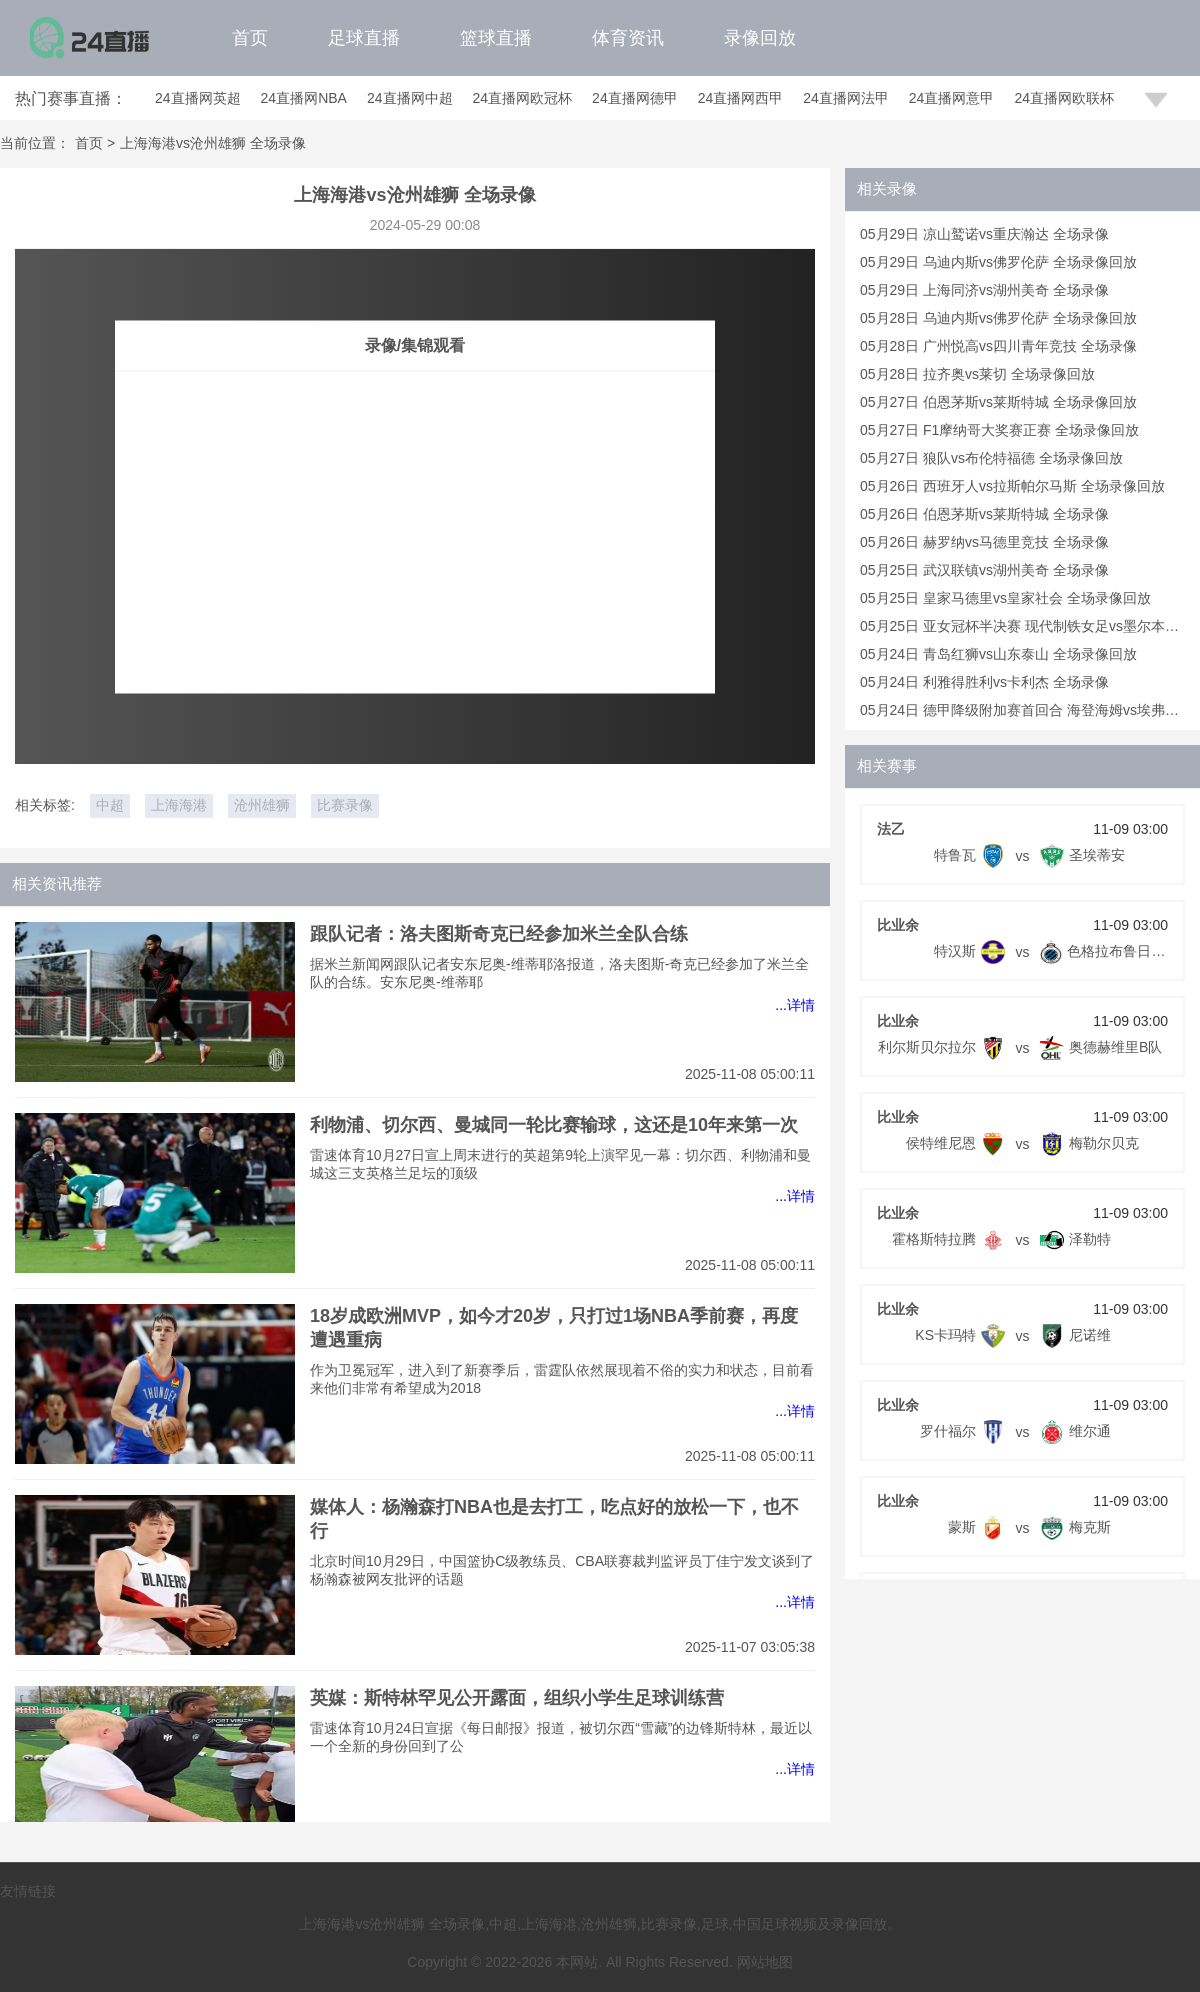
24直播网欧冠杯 (523, 98)
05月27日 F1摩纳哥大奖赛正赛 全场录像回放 (999, 430)
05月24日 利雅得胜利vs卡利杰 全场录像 (984, 682)
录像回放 (760, 38)
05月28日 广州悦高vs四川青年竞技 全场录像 (998, 346)
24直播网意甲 (952, 98)
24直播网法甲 (846, 98)
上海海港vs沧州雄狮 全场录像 (213, 143)
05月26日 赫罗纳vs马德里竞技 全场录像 (984, 542)
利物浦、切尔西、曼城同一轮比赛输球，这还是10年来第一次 (554, 1125)
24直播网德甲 (635, 98)
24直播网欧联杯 (1064, 98)
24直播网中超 (410, 98)
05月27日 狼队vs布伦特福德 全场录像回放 (991, 458)
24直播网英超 (198, 98)
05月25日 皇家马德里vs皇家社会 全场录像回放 (1005, 598)
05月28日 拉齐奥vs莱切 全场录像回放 (977, 374)
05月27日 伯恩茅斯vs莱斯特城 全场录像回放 (998, 402)
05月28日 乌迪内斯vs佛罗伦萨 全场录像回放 (998, 318)
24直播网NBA (304, 98)
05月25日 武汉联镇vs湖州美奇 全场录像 (984, 570)
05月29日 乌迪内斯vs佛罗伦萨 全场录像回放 (998, 262)
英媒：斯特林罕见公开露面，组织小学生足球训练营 (517, 1698)
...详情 (795, 1005)
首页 (250, 38)
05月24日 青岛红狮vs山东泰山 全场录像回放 (998, 654)
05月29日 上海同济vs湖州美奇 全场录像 (984, 290)
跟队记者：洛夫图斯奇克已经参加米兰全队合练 (499, 934)
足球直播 (364, 38)
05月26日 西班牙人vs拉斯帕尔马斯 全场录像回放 (1012, 486)
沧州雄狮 (262, 805)
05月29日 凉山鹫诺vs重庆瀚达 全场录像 (984, 234)
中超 (110, 805)
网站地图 (765, 1962)
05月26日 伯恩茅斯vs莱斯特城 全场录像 (984, 514)
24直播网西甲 (741, 98)
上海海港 (179, 805)
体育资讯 (628, 38)
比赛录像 (345, 805)
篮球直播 (496, 38)
